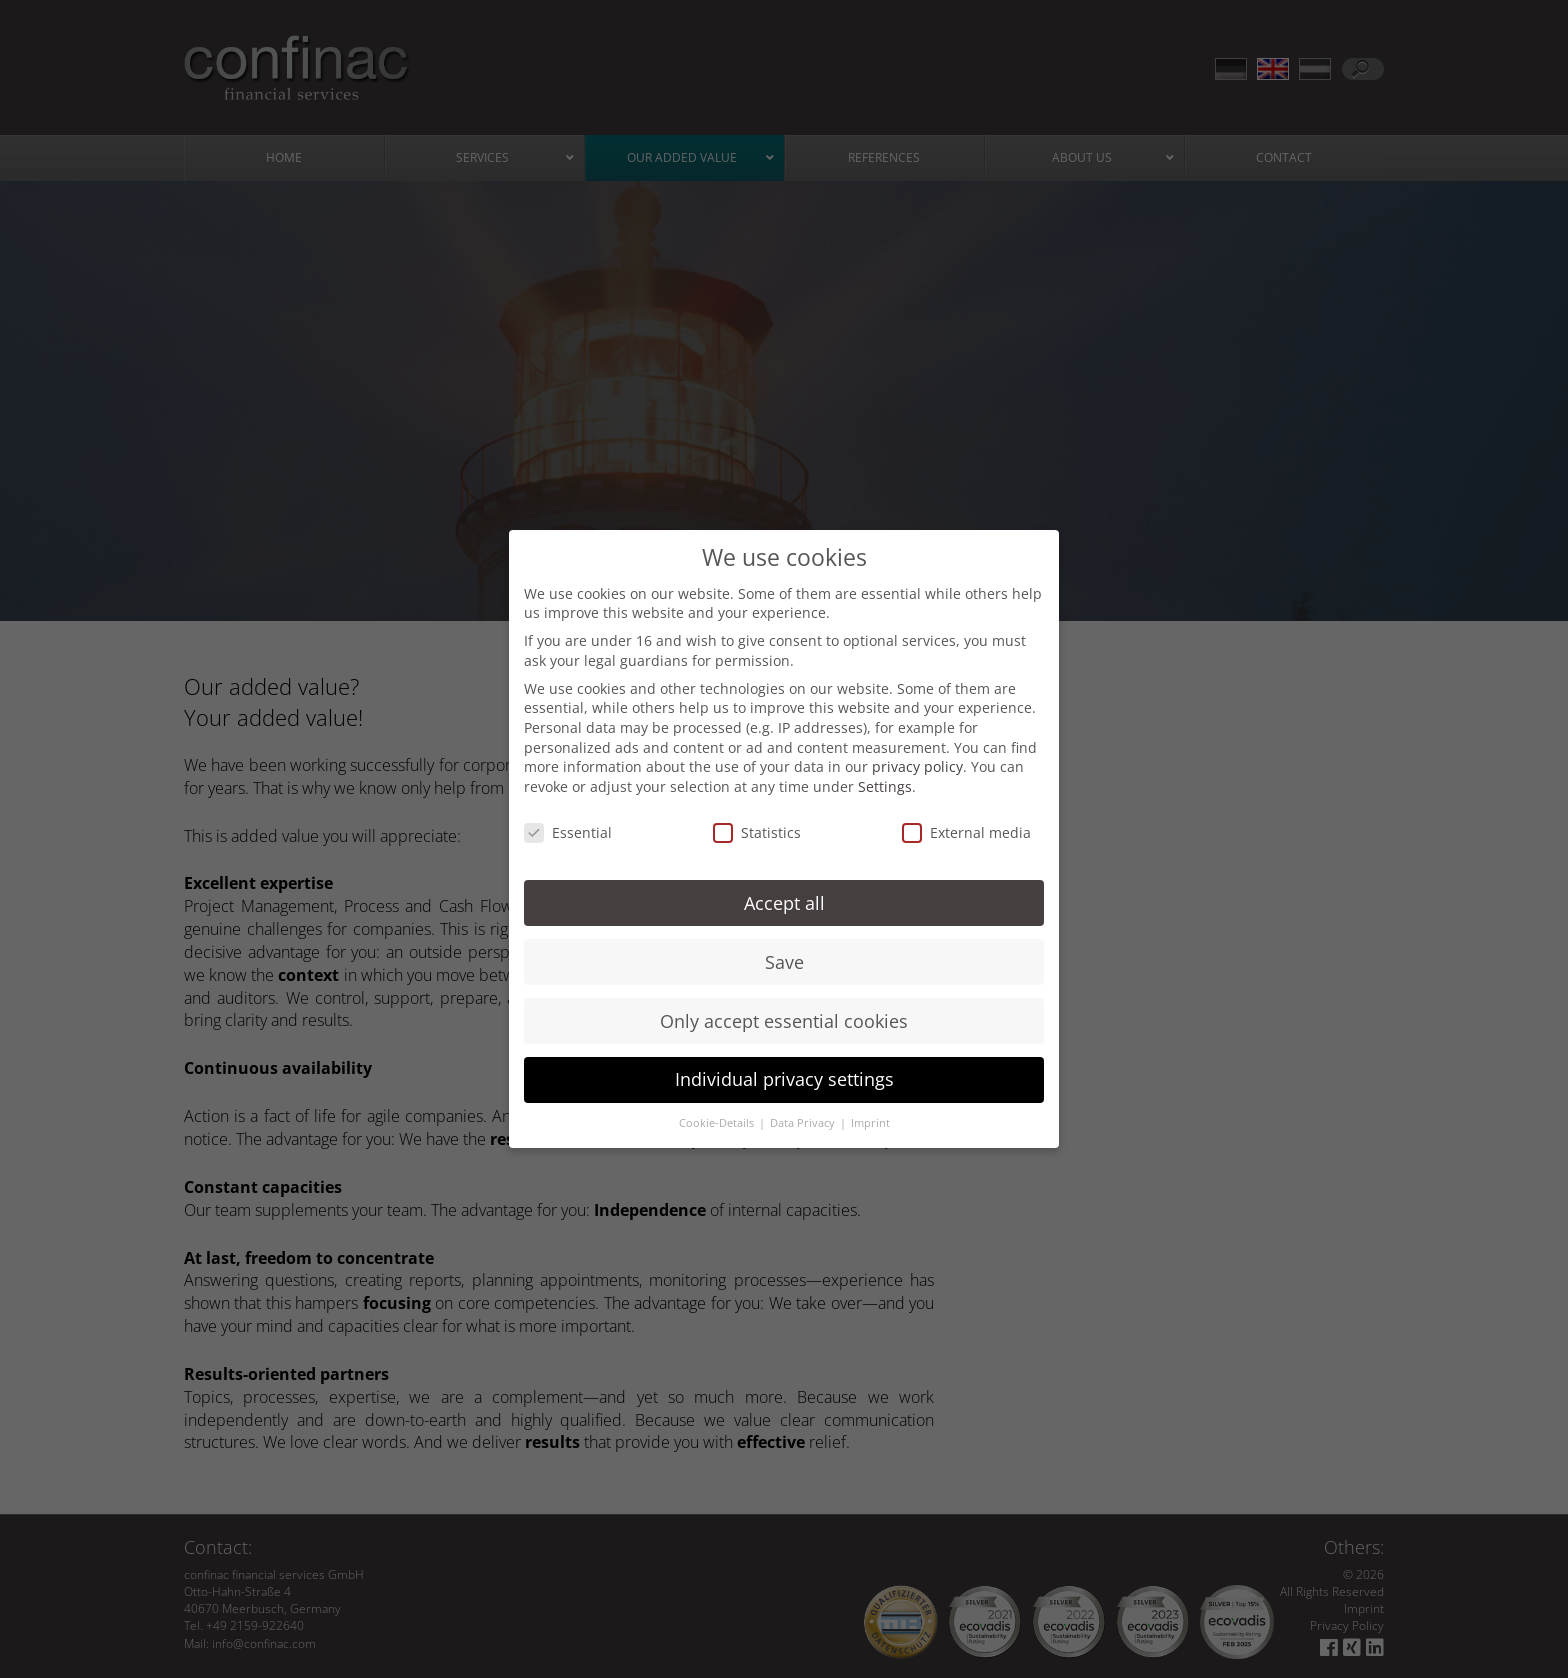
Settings (885, 768)
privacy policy (917, 748)
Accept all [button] (784, 885)
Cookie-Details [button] (718, 1105)
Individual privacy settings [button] (784, 1062)
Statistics (757, 814)
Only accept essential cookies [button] (784, 1003)
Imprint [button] (870, 1105)
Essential (568, 814)
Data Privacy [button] (804, 1105)
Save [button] (784, 944)
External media (966, 814)
